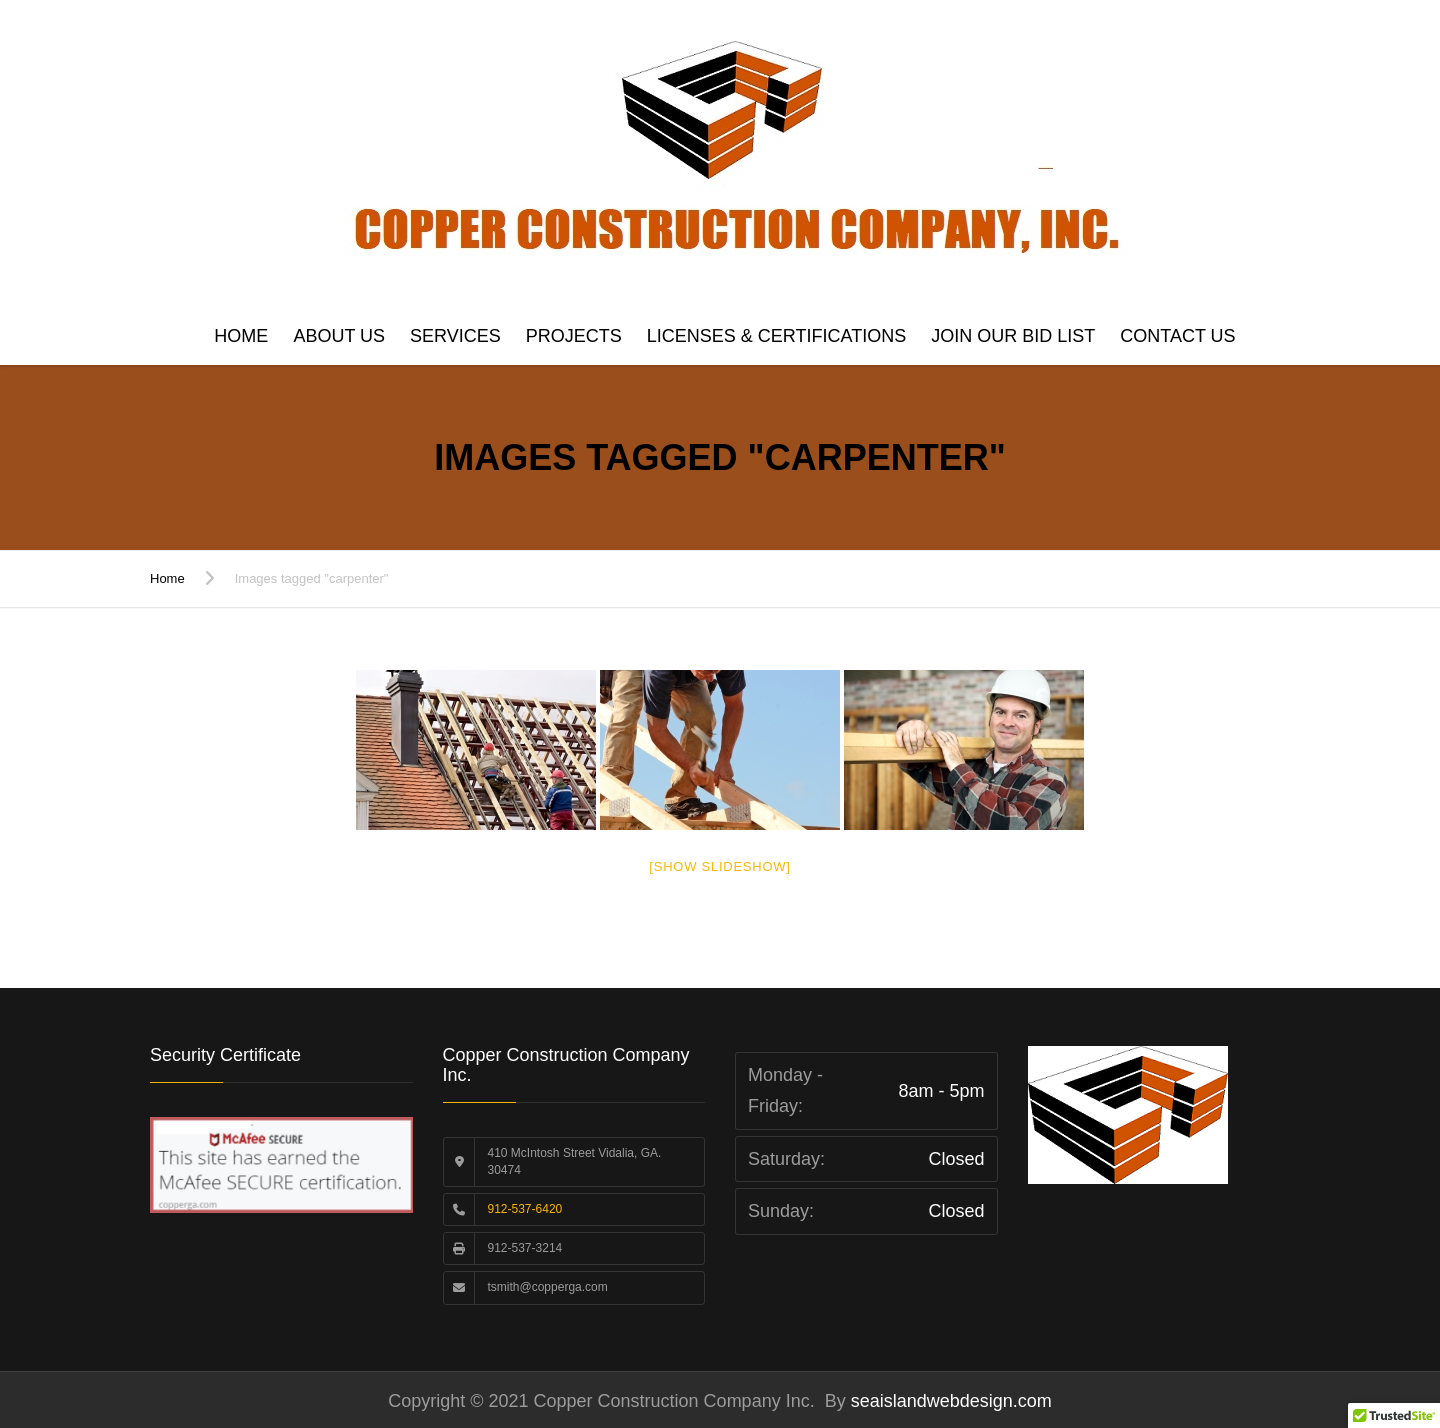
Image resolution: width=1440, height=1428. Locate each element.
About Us (339, 336)
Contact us (1177, 336)
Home (241, 336)
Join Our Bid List (1013, 336)
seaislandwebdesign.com (949, 1401)
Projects (574, 336)
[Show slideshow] (719, 866)
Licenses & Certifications (776, 336)
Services (455, 336)
